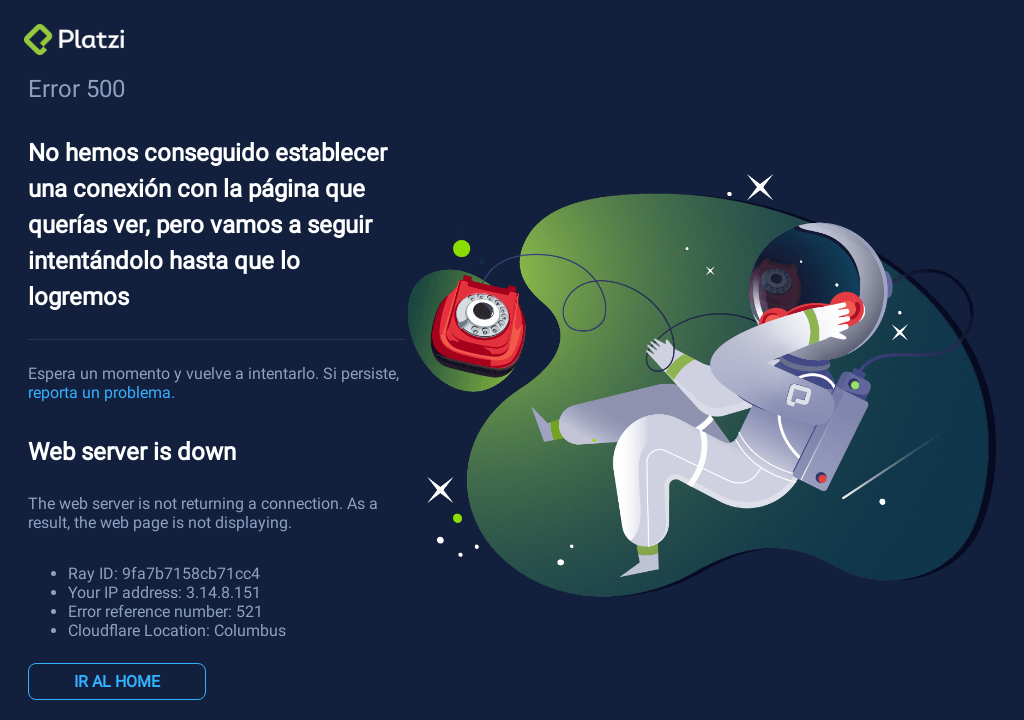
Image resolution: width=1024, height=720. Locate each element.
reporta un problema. (101, 392)
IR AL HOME (117, 681)
